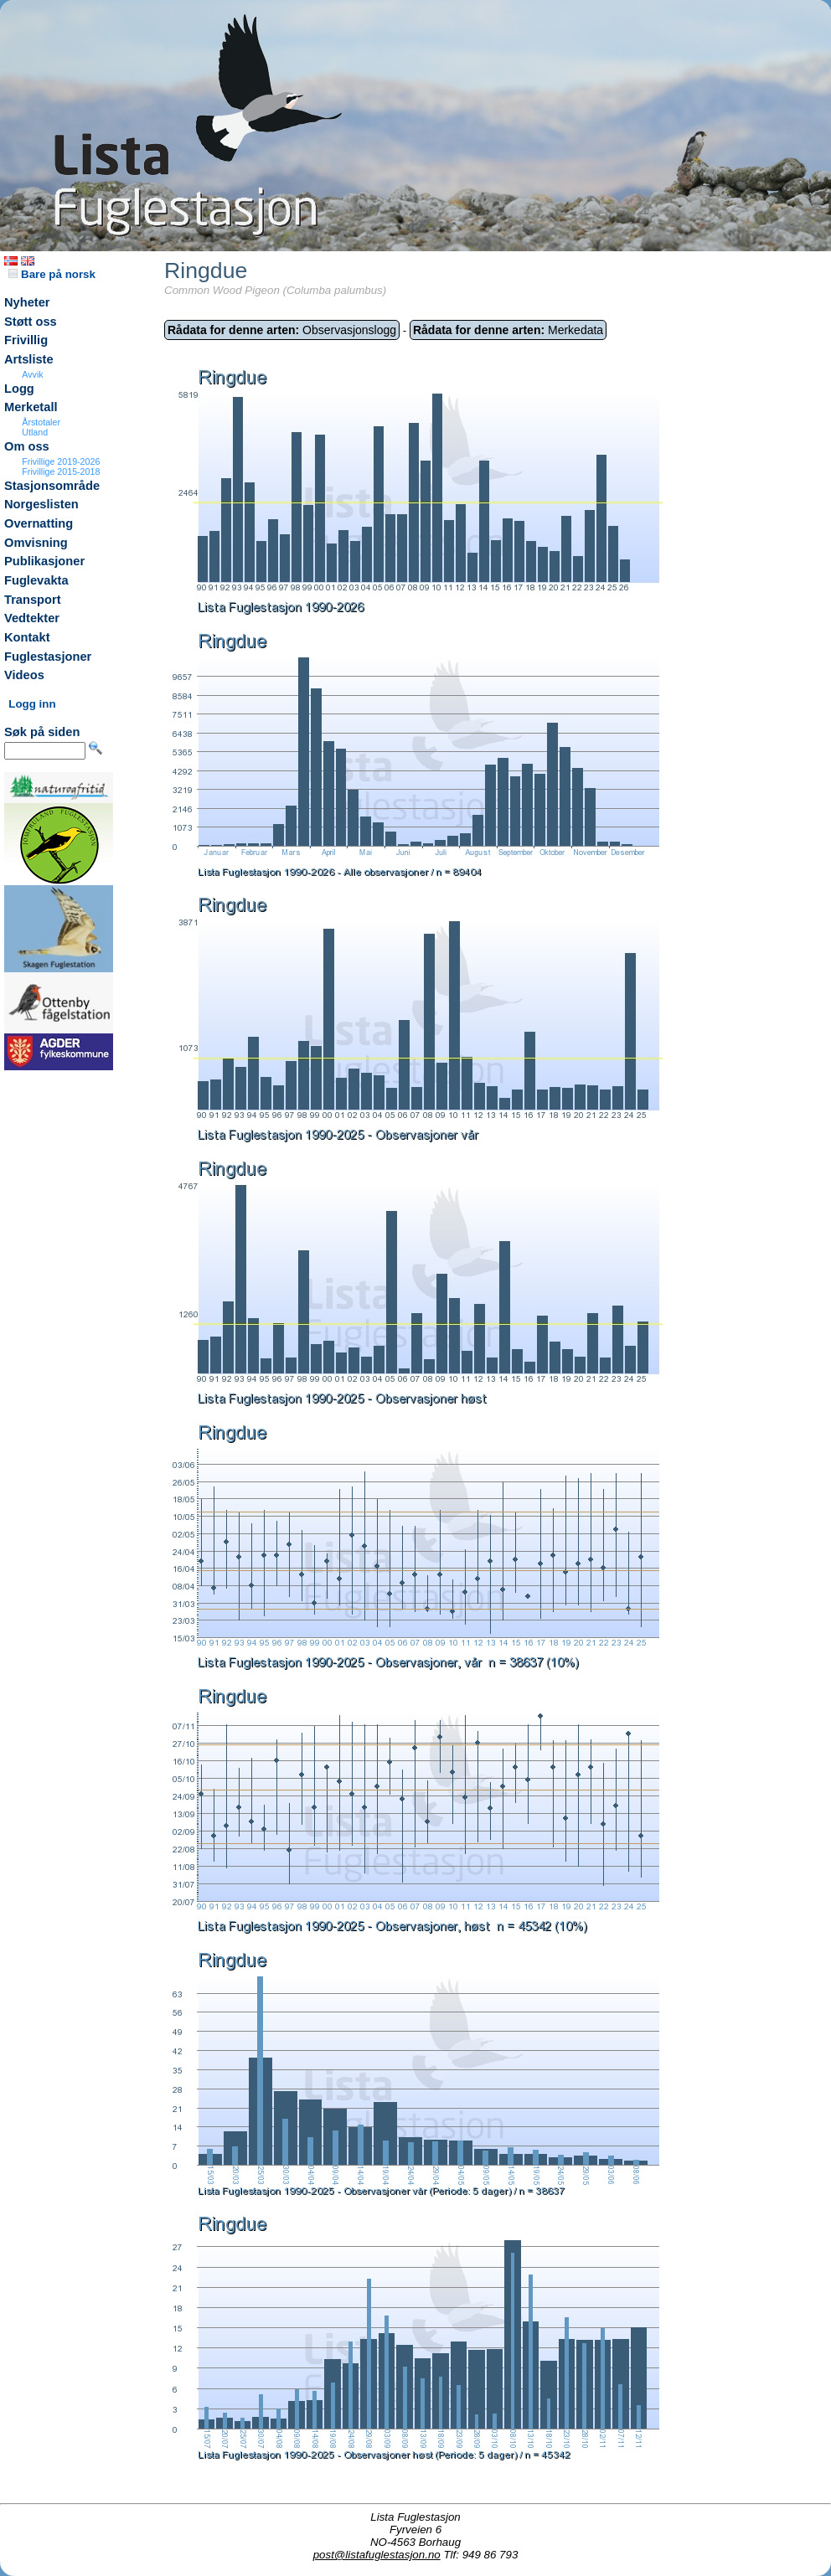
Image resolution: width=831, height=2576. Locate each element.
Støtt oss (30, 321)
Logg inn (31, 704)
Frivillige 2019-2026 (61, 461)
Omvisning (36, 542)
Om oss (26, 446)
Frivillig (26, 340)
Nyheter (27, 302)
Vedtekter (31, 618)
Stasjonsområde (52, 485)
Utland (35, 432)
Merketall (31, 407)
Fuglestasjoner (47, 656)
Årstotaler (41, 422)
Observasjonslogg (282, 330)
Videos (24, 675)
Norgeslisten (41, 504)
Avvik (32, 374)
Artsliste (29, 359)
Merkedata (508, 330)
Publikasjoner (44, 561)
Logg (19, 388)
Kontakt (27, 637)
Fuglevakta (36, 580)
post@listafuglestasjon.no (377, 2554)
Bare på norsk (51, 274)
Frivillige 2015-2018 (61, 471)
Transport (32, 599)
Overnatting (38, 523)
